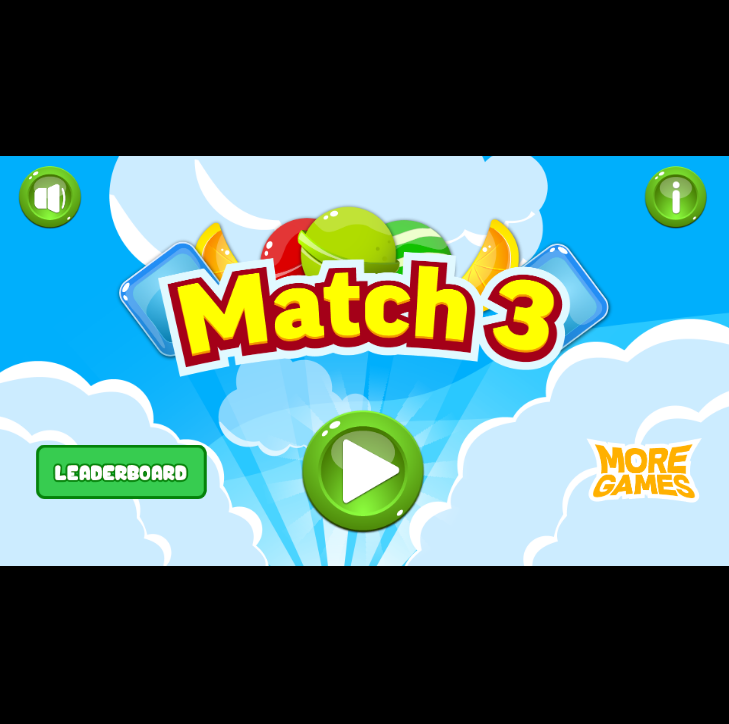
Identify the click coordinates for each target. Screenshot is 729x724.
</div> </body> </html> (364, 362)
